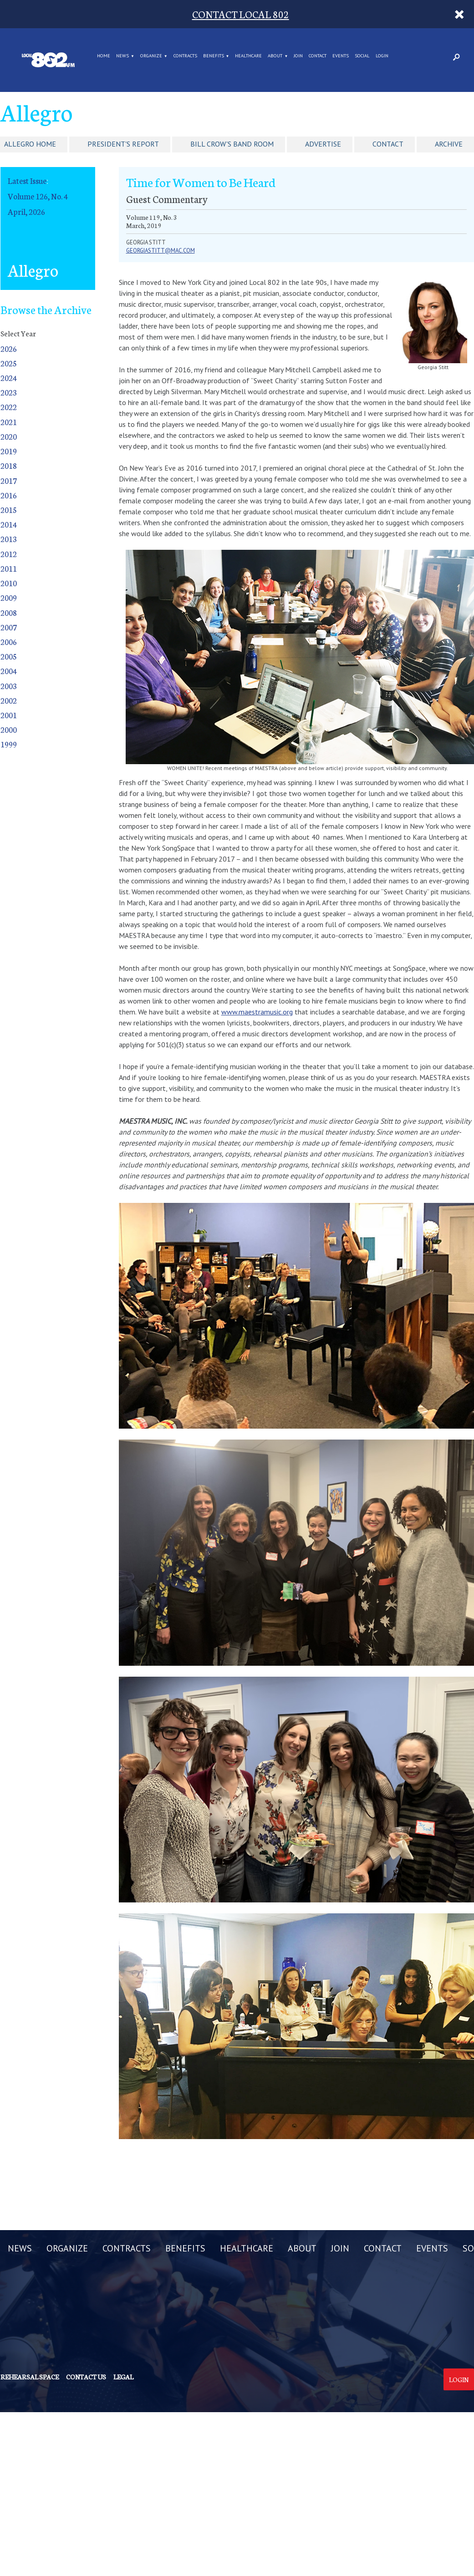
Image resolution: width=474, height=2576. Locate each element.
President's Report (123, 143)
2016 (8, 495)
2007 (8, 627)
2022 (8, 406)
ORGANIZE (151, 56)
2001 (8, 714)
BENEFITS (213, 56)
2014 (8, 524)
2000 (8, 729)
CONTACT (317, 56)
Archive (449, 143)
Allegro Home (30, 143)
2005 (8, 656)
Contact (387, 143)
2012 (8, 553)
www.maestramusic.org (257, 1011)
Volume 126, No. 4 (38, 196)
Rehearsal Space (29, 2376)
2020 (8, 436)
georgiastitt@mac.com (160, 250)
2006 (8, 641)
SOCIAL (362, 56)
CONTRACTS (185, 56)
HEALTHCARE (248, 56)
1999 (8, 744)
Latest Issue (27, 180)
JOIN (298, 56)
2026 (8, 348)
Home (103, 56)
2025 (8, 363)
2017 (8, 480)
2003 (8, 685)
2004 (8, 670)
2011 (8, 568)
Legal (123, 2376)
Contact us (86, 2376)
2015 (8, 509)
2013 (8, 538)
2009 (8, 597)
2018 (8, 465)
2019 (8, 450)
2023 (8, 392)
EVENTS (340, 56)
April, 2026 (26, 211)
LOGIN (382, 56)
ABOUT (275, 56)
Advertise (323, 143)
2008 (8, 612)
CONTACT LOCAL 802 (240, 14)
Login (459, 2379)
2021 (8, 421)
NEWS (122, 56)
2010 (8, 582)
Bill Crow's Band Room (232, 143)
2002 (8, 700)
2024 (8, 377)
